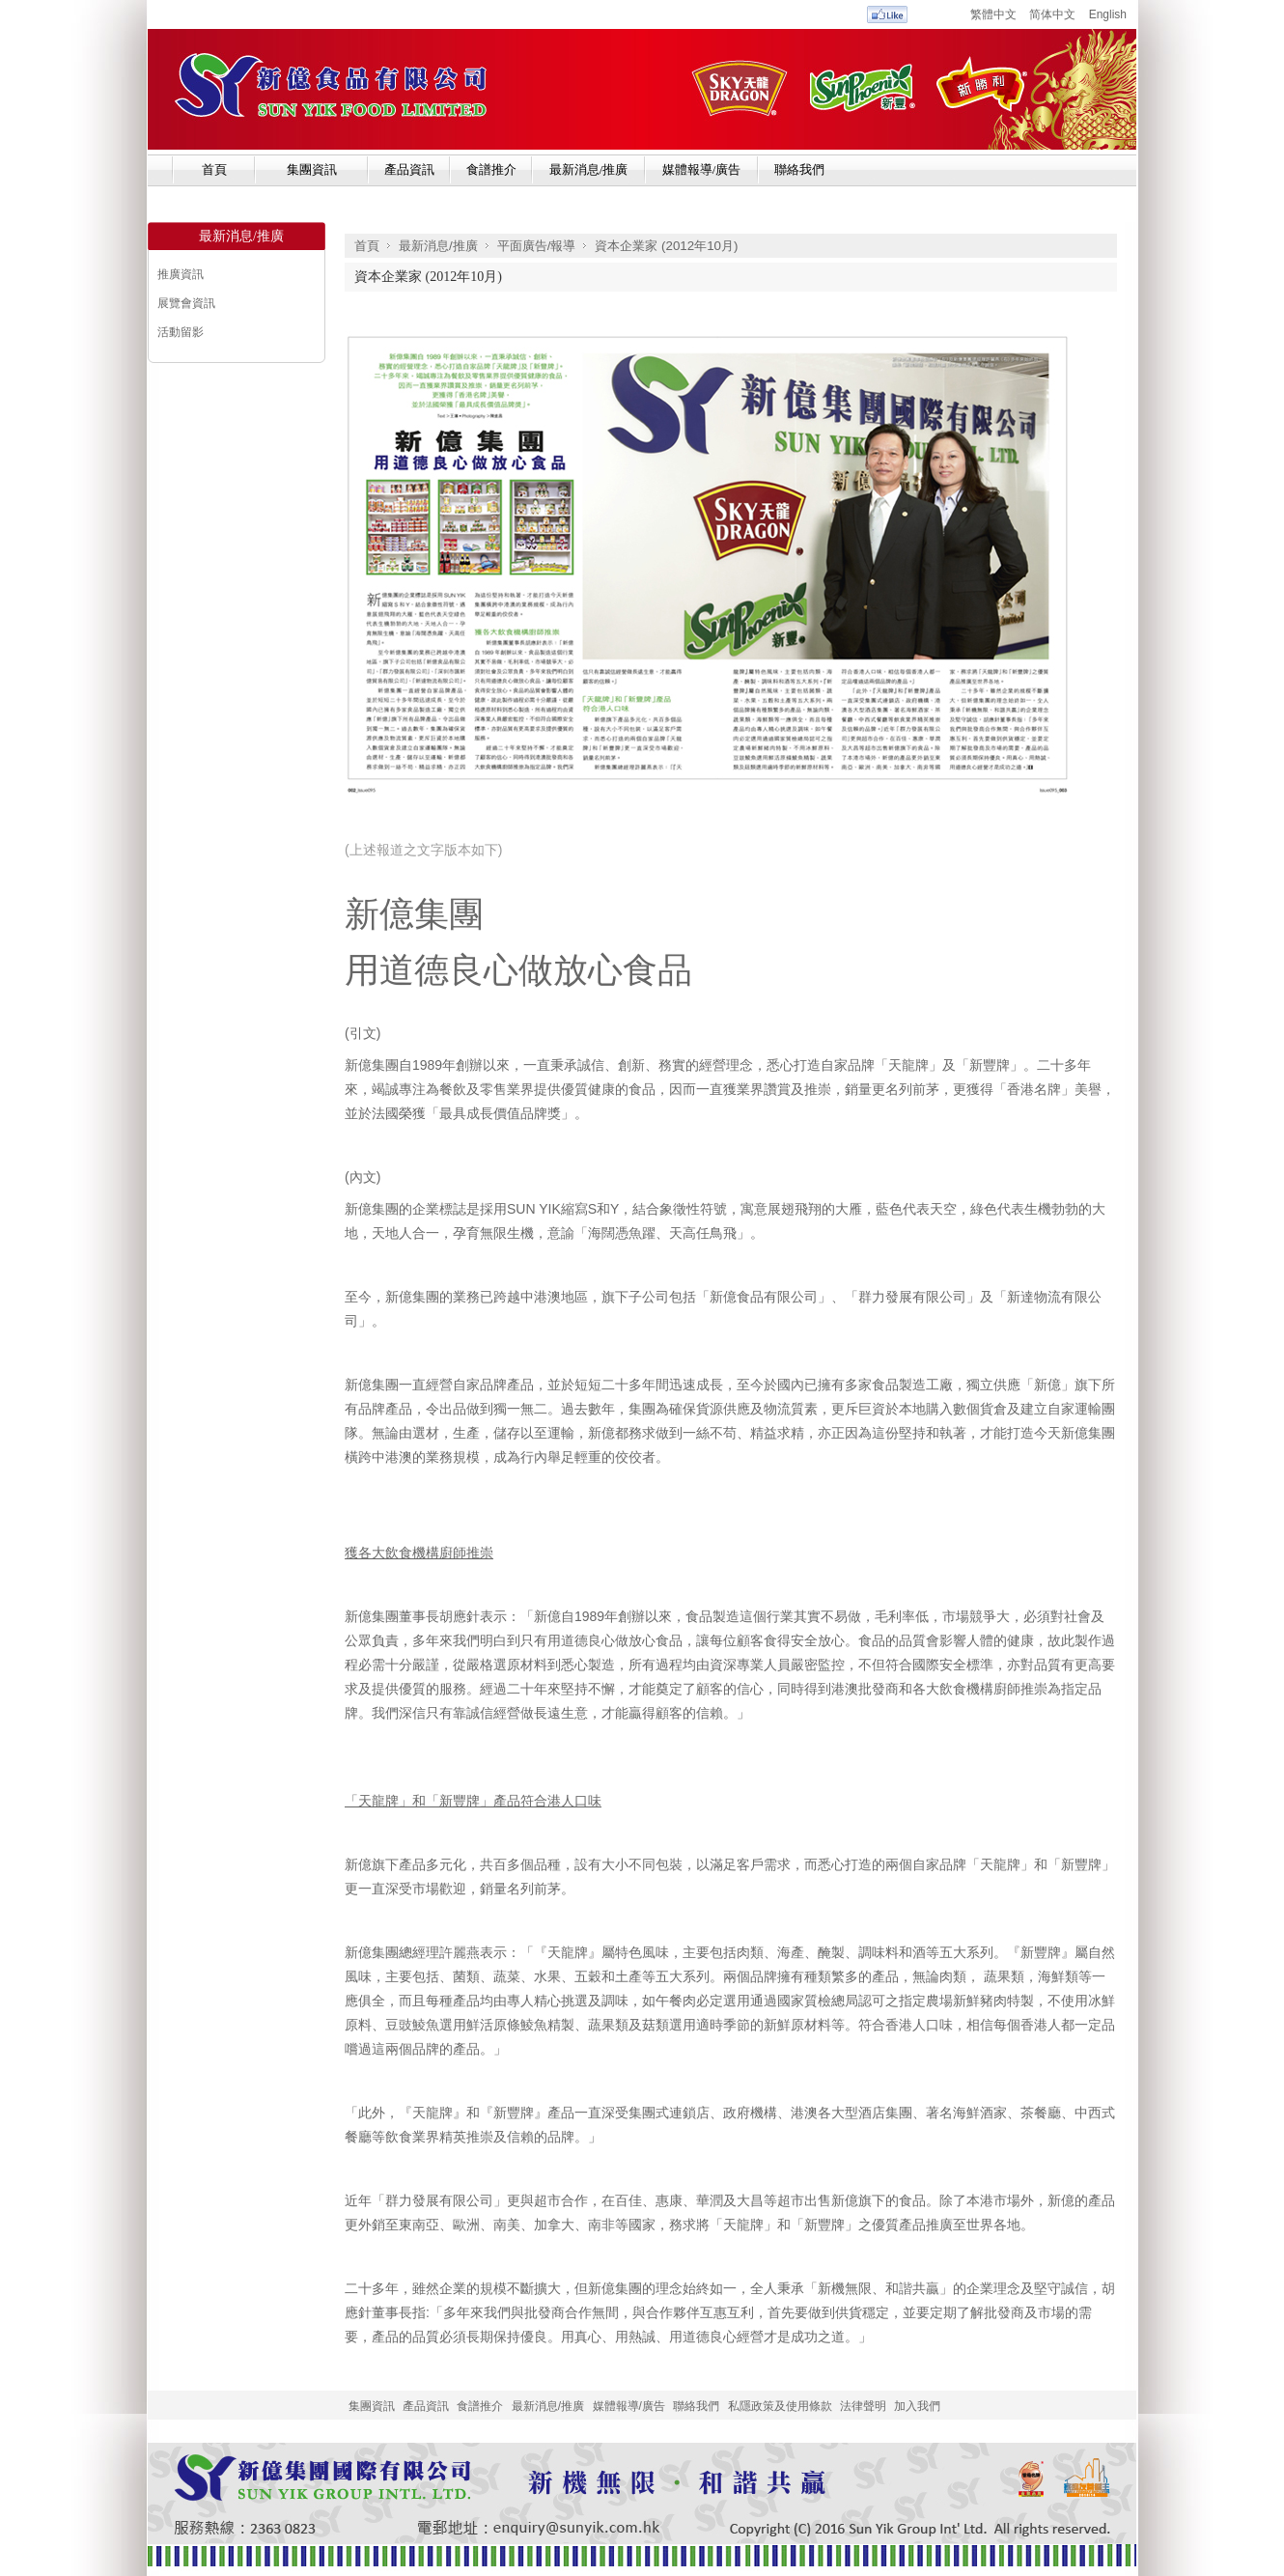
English (1108, 14)
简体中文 (1052, 14)
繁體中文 (993, 14)
